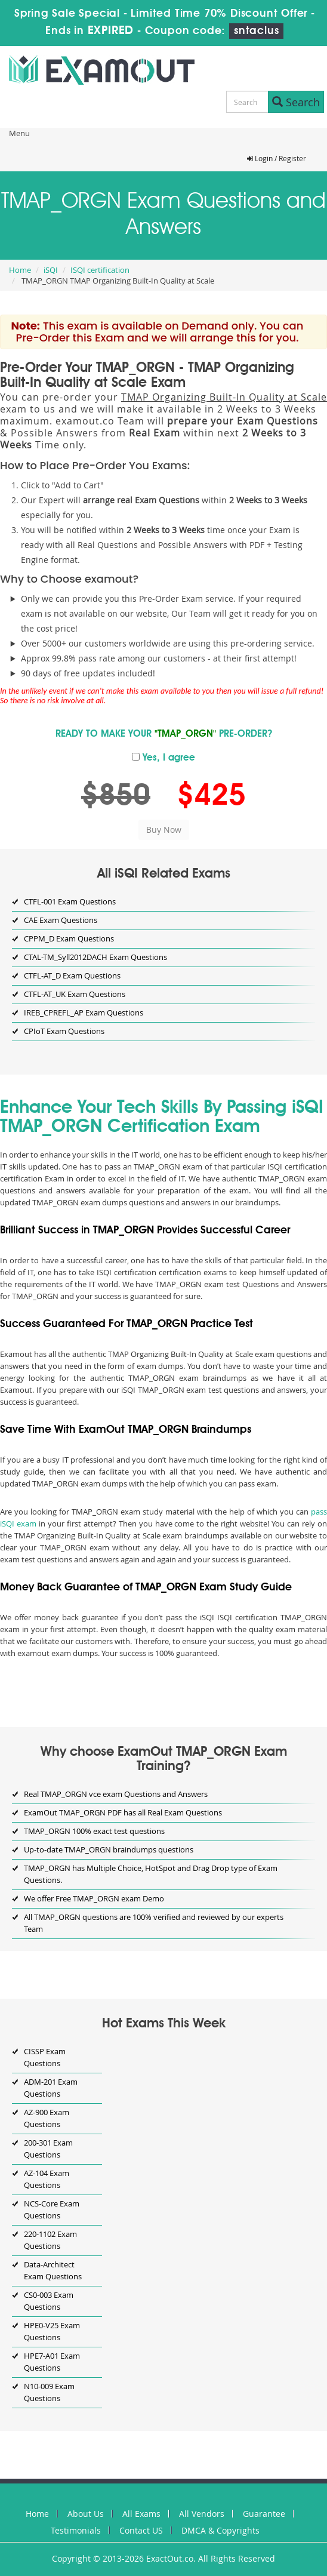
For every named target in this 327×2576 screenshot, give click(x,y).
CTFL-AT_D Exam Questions (72, 975)
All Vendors (201, 2513)
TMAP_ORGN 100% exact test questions (94, 1831)
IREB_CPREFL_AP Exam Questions (83, 1012)
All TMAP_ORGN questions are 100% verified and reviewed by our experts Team (153, 1923)
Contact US (141, 2530)
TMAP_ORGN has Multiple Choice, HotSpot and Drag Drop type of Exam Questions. (150, 1874)
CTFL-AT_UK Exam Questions (74, 994)
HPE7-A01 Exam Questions (52, 2361)
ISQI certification (99, 269)
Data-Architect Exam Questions (53, 2270)
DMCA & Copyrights (220, 2530)
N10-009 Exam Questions (49, 2392)
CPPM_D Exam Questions (69, 938)
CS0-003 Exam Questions (48, 2300)
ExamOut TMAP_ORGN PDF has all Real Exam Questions (123, 1812)
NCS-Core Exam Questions (51, 2209)
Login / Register (276, 158)
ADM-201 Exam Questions (51, 2087)
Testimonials (76, 2530)
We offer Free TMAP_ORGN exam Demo (94, 1898)
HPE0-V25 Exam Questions (52, 2331)
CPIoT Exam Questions (64, 1031)
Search (296, 102)
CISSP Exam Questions (45, 2057)
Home (20, 269)
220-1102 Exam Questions (50, 2240)
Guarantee (264, 2513)
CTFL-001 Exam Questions (70, 901)
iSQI (51, 269)
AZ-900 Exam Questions (46, 2118)
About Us (85, 2513)
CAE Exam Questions (60, 920)
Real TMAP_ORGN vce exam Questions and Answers (116, 1794)
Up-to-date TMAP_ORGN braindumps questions (108, 1849)
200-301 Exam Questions (48, 2148)
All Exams (141, 2513)
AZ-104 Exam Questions (46, 2179)
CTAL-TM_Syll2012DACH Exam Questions (95, 957)
